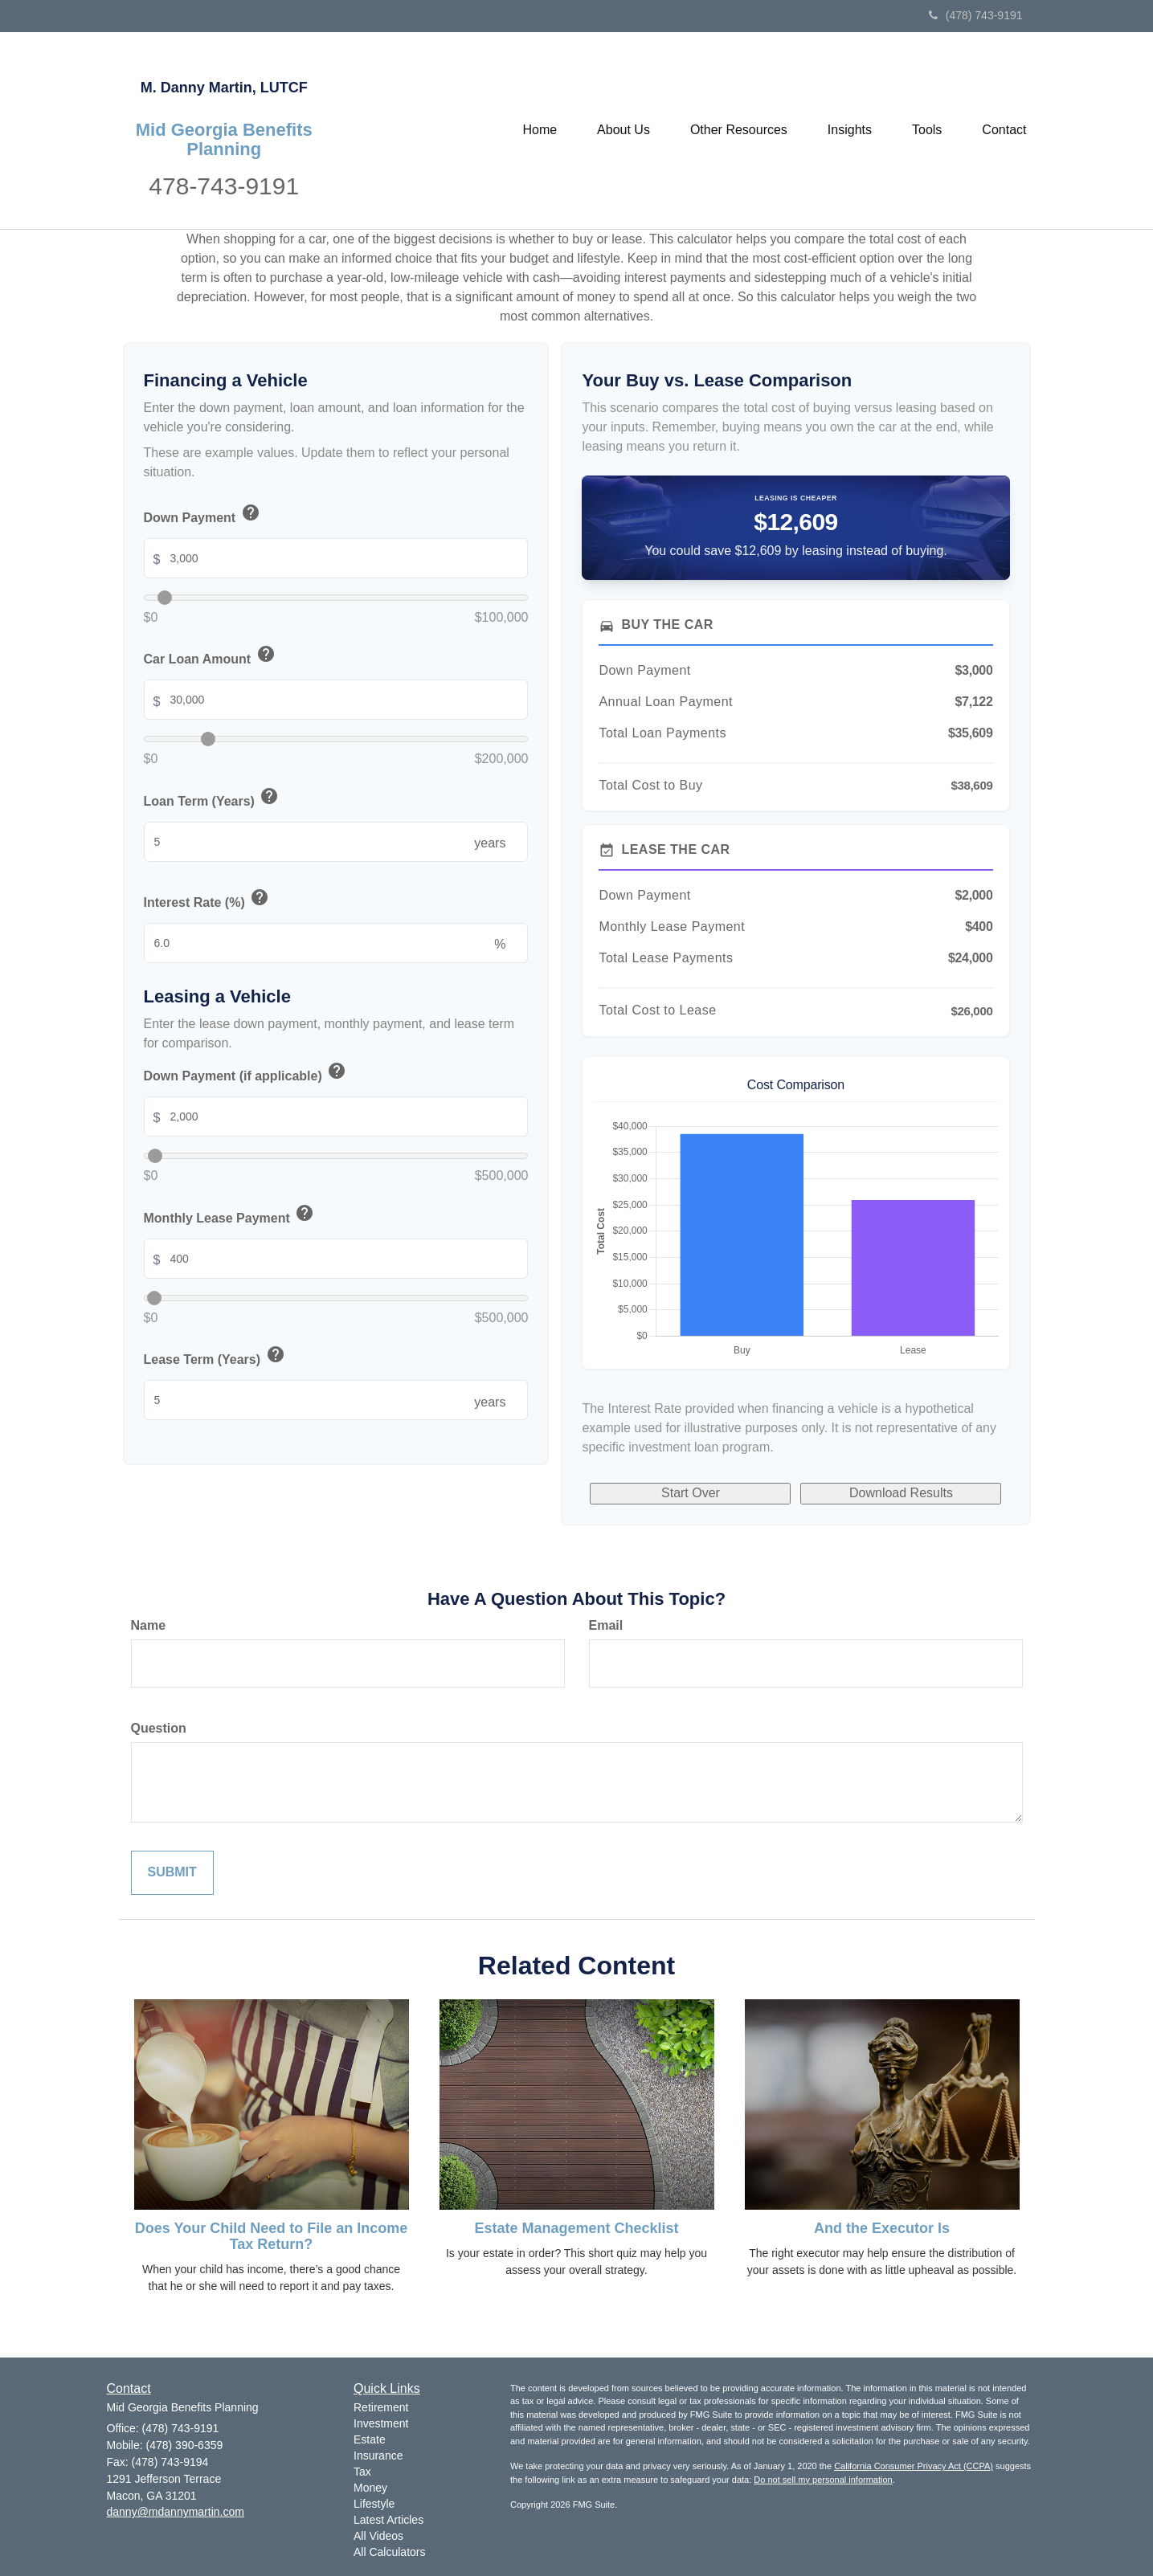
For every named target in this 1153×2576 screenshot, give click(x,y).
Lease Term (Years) (215, 1357)
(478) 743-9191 (976, 15)
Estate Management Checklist (576, 2228)
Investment (381, 2423)
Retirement (381, 2407)
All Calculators (389, 2551)
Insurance (378, 2455)
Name (148, 1625)
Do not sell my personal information (823, 2479)
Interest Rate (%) (208, 900)
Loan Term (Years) (212, 798)
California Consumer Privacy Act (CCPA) (913, 2466)
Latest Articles (388, 2519)
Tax (362, 2471)
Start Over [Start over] (690, 1493)
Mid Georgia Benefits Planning (224, 139)
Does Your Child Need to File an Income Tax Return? (271, 2236)
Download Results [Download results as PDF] (901, 1493)
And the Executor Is (882, 2228)
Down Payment (203, 515)
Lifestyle (374, 2503)
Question (158, 1728)
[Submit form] (172, 1873)
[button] (623, 130)
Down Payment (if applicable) (246, 1073)
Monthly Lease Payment (230, 1215)
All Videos (378, 2535)
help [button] (250, 512)
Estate (370, 2439)
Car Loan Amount (210, 656)
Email (606, 1625)
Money (370, 2487)
